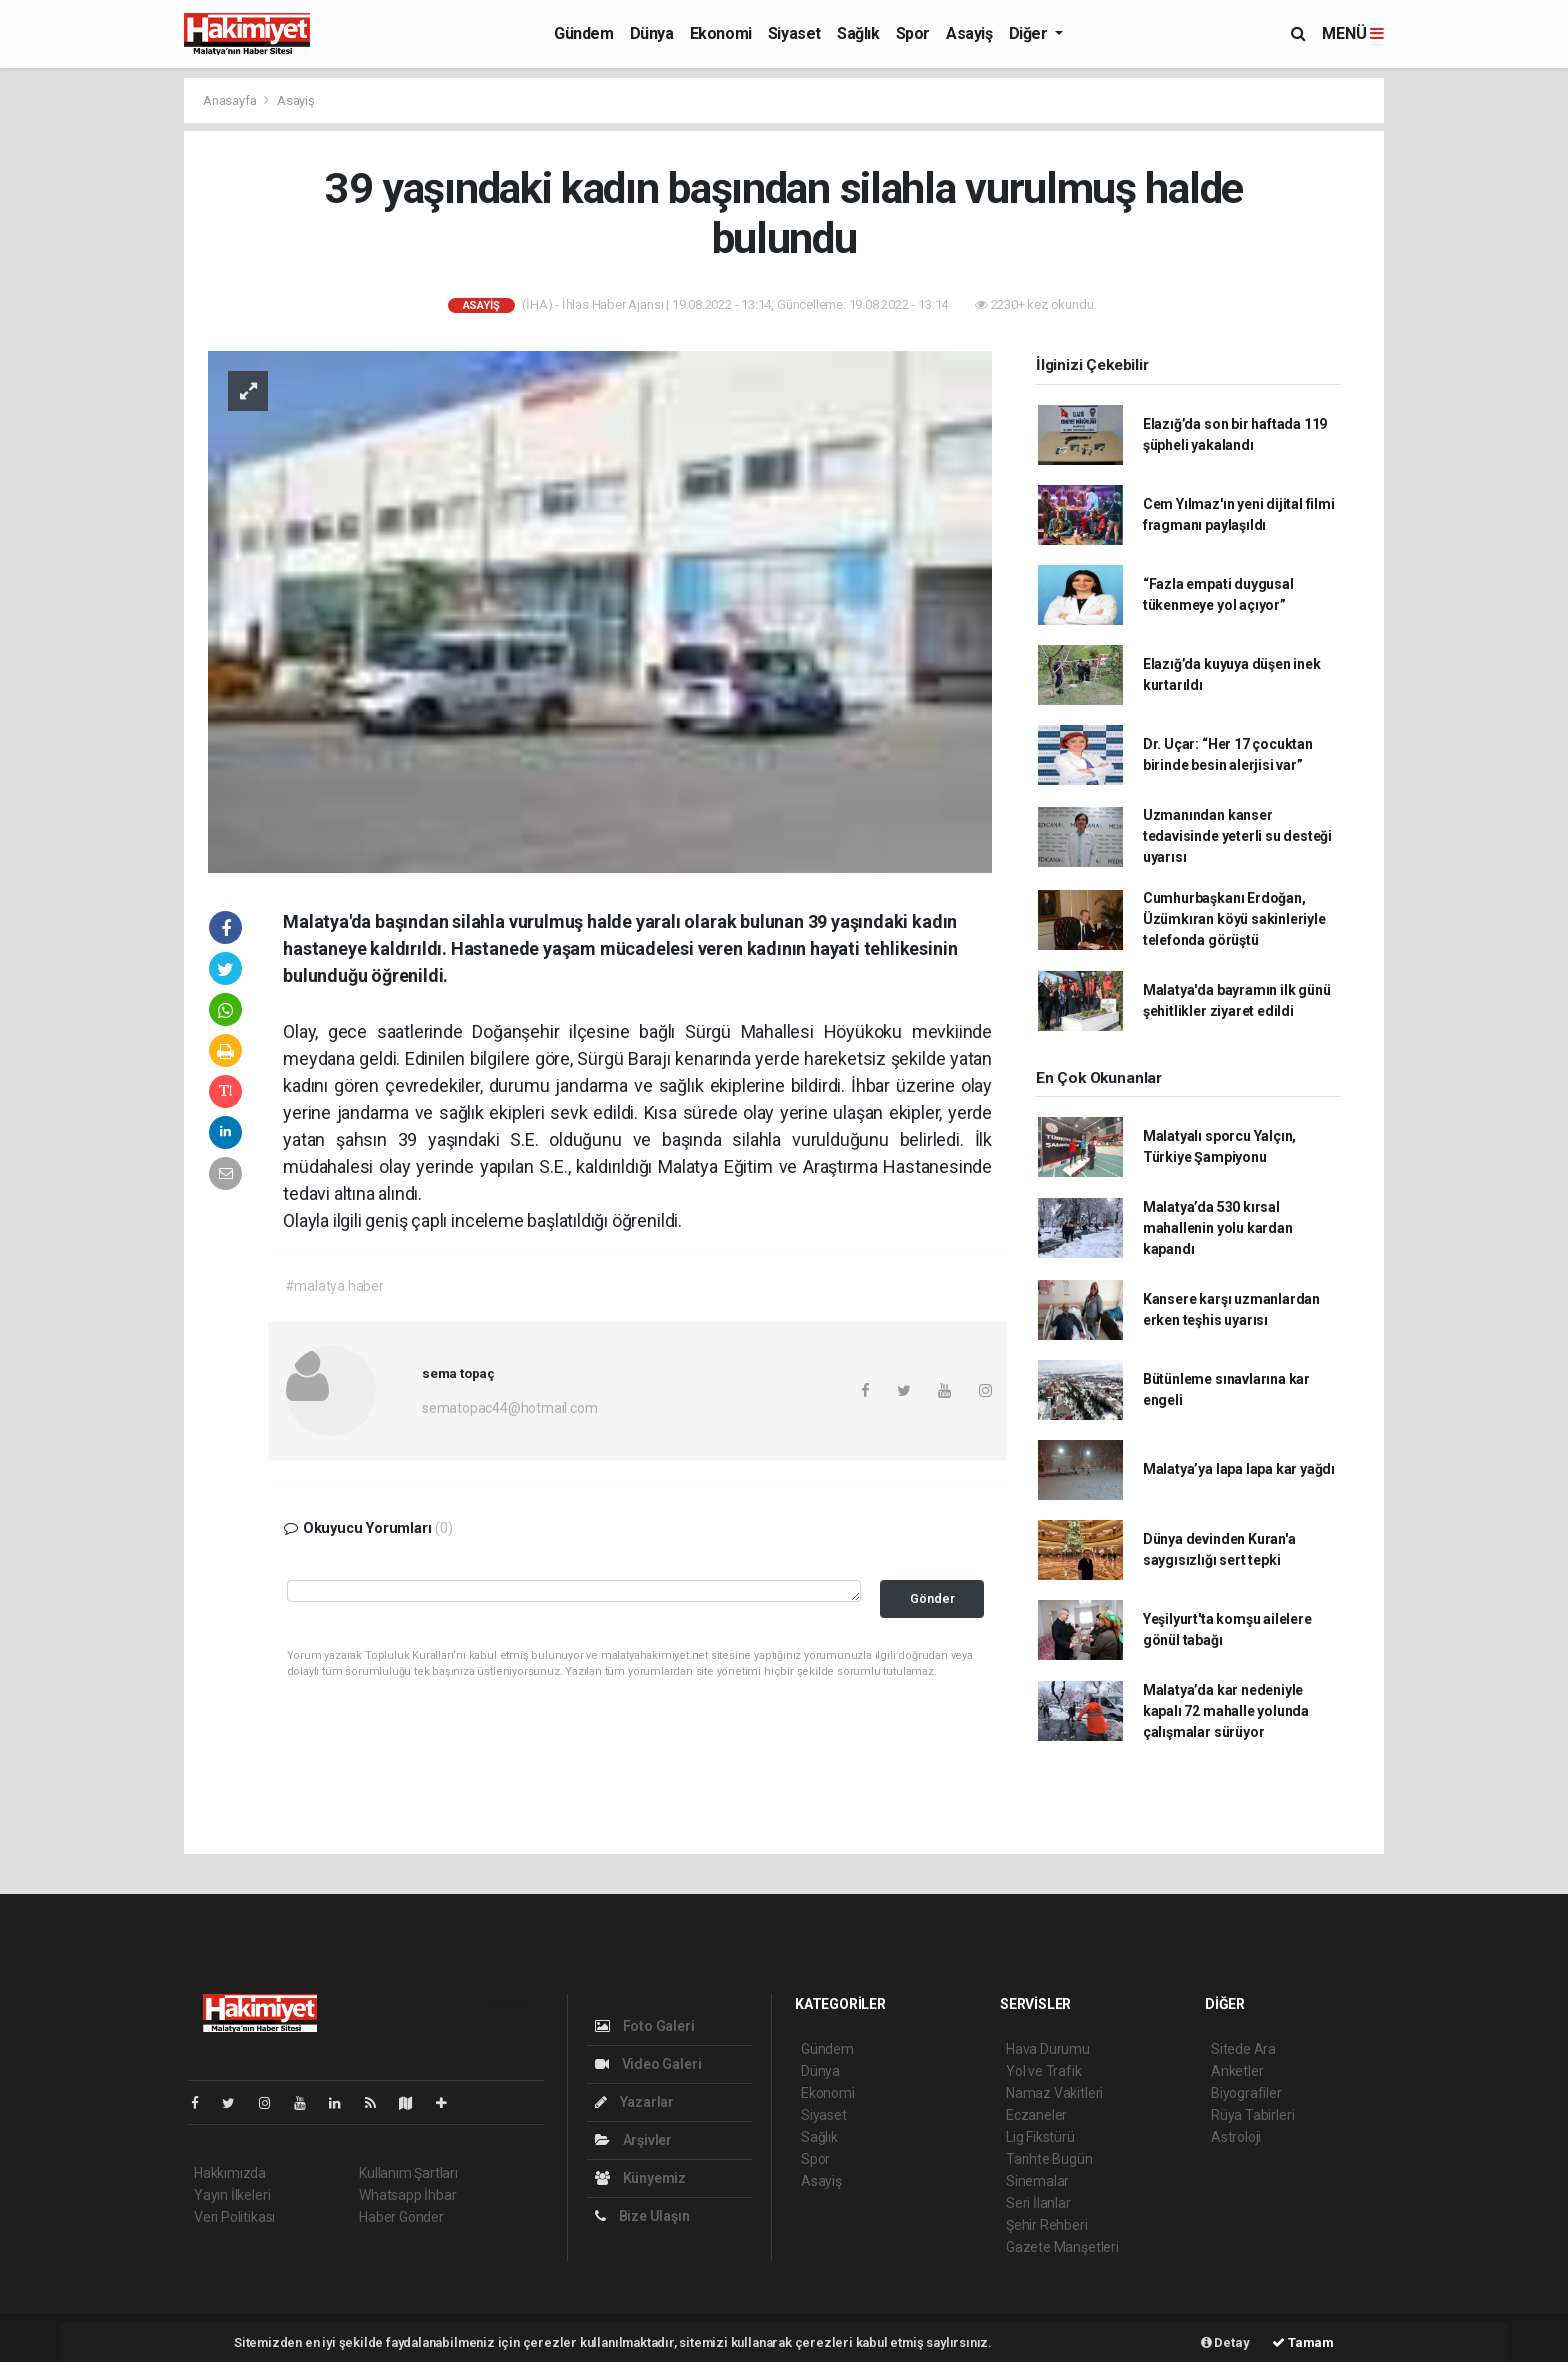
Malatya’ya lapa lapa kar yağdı (1239, 1469)
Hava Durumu (1048, 2049)
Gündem (584, 33)
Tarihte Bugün (1049, 2159)
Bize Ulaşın (642, 2216)
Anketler (1237, 2071)
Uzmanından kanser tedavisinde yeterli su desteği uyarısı (1237, 836)
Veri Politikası (234, 2217)
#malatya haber (334, 1286)
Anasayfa (231, 100)
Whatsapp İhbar (407, 2195)
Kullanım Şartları (408, 2173)
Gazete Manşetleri (1062, 2247)
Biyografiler (1246, 2093)
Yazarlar (634, 2102)
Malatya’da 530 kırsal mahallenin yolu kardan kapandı (1218, 1228)
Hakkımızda (230, 2173)
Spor (913, 33)
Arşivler (633, 2140)
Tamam (1303, 2342)
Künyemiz (640, 2178)
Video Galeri (648, 2064)
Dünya (652, 33)
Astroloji (1236, 2137)
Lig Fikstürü (1040, 2137)
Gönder (932, 1598)
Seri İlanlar (1038, 2203)
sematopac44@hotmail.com (510, 1408)
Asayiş (969, 33)
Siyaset (794, 33)
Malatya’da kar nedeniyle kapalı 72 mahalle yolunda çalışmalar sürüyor (1226, 1711)
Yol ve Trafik (1044, 2071)
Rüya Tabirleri (1252, 2115)
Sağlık (858, 33)
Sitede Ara (1243, 2049)
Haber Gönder (401, 2217)
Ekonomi (721, 33)
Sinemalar (1037, 2181)
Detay (1225, 2342)
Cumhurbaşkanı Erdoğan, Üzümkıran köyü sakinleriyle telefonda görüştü (1234, 919)
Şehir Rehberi (1047, 2225)
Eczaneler (1036, 2115)
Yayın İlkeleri (232, 2195)
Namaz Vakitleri (1054, 2093)
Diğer (1030, 33)
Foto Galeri (645, 2026)
